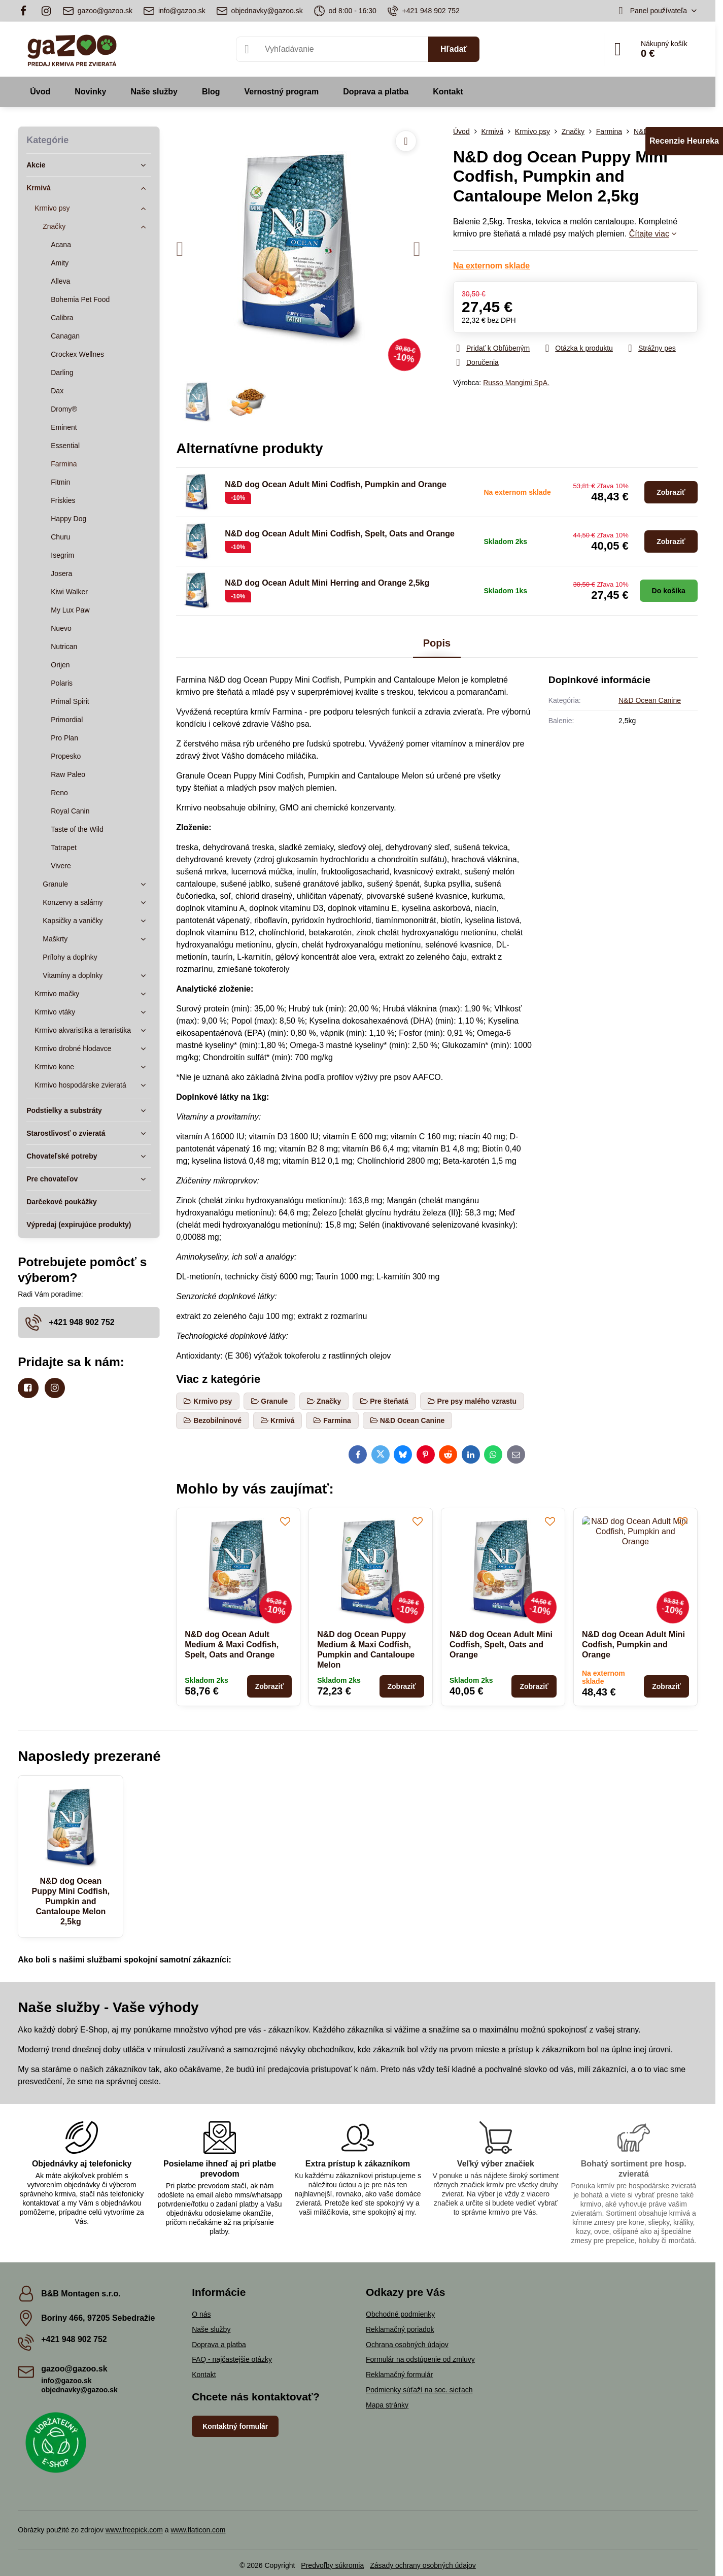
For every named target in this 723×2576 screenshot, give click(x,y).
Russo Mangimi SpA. (516, 383)
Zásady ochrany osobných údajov (423, 2565)
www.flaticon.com (197, 2530)
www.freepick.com (134, 2530)
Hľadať (453, 49)
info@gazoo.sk (66, 2381)
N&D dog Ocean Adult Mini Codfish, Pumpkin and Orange (335, 484)
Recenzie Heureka (684, 141)
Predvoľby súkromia (332, 2565)
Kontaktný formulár (235, 2426)
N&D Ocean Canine (649, 700)
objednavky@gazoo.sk (79, 2390)
